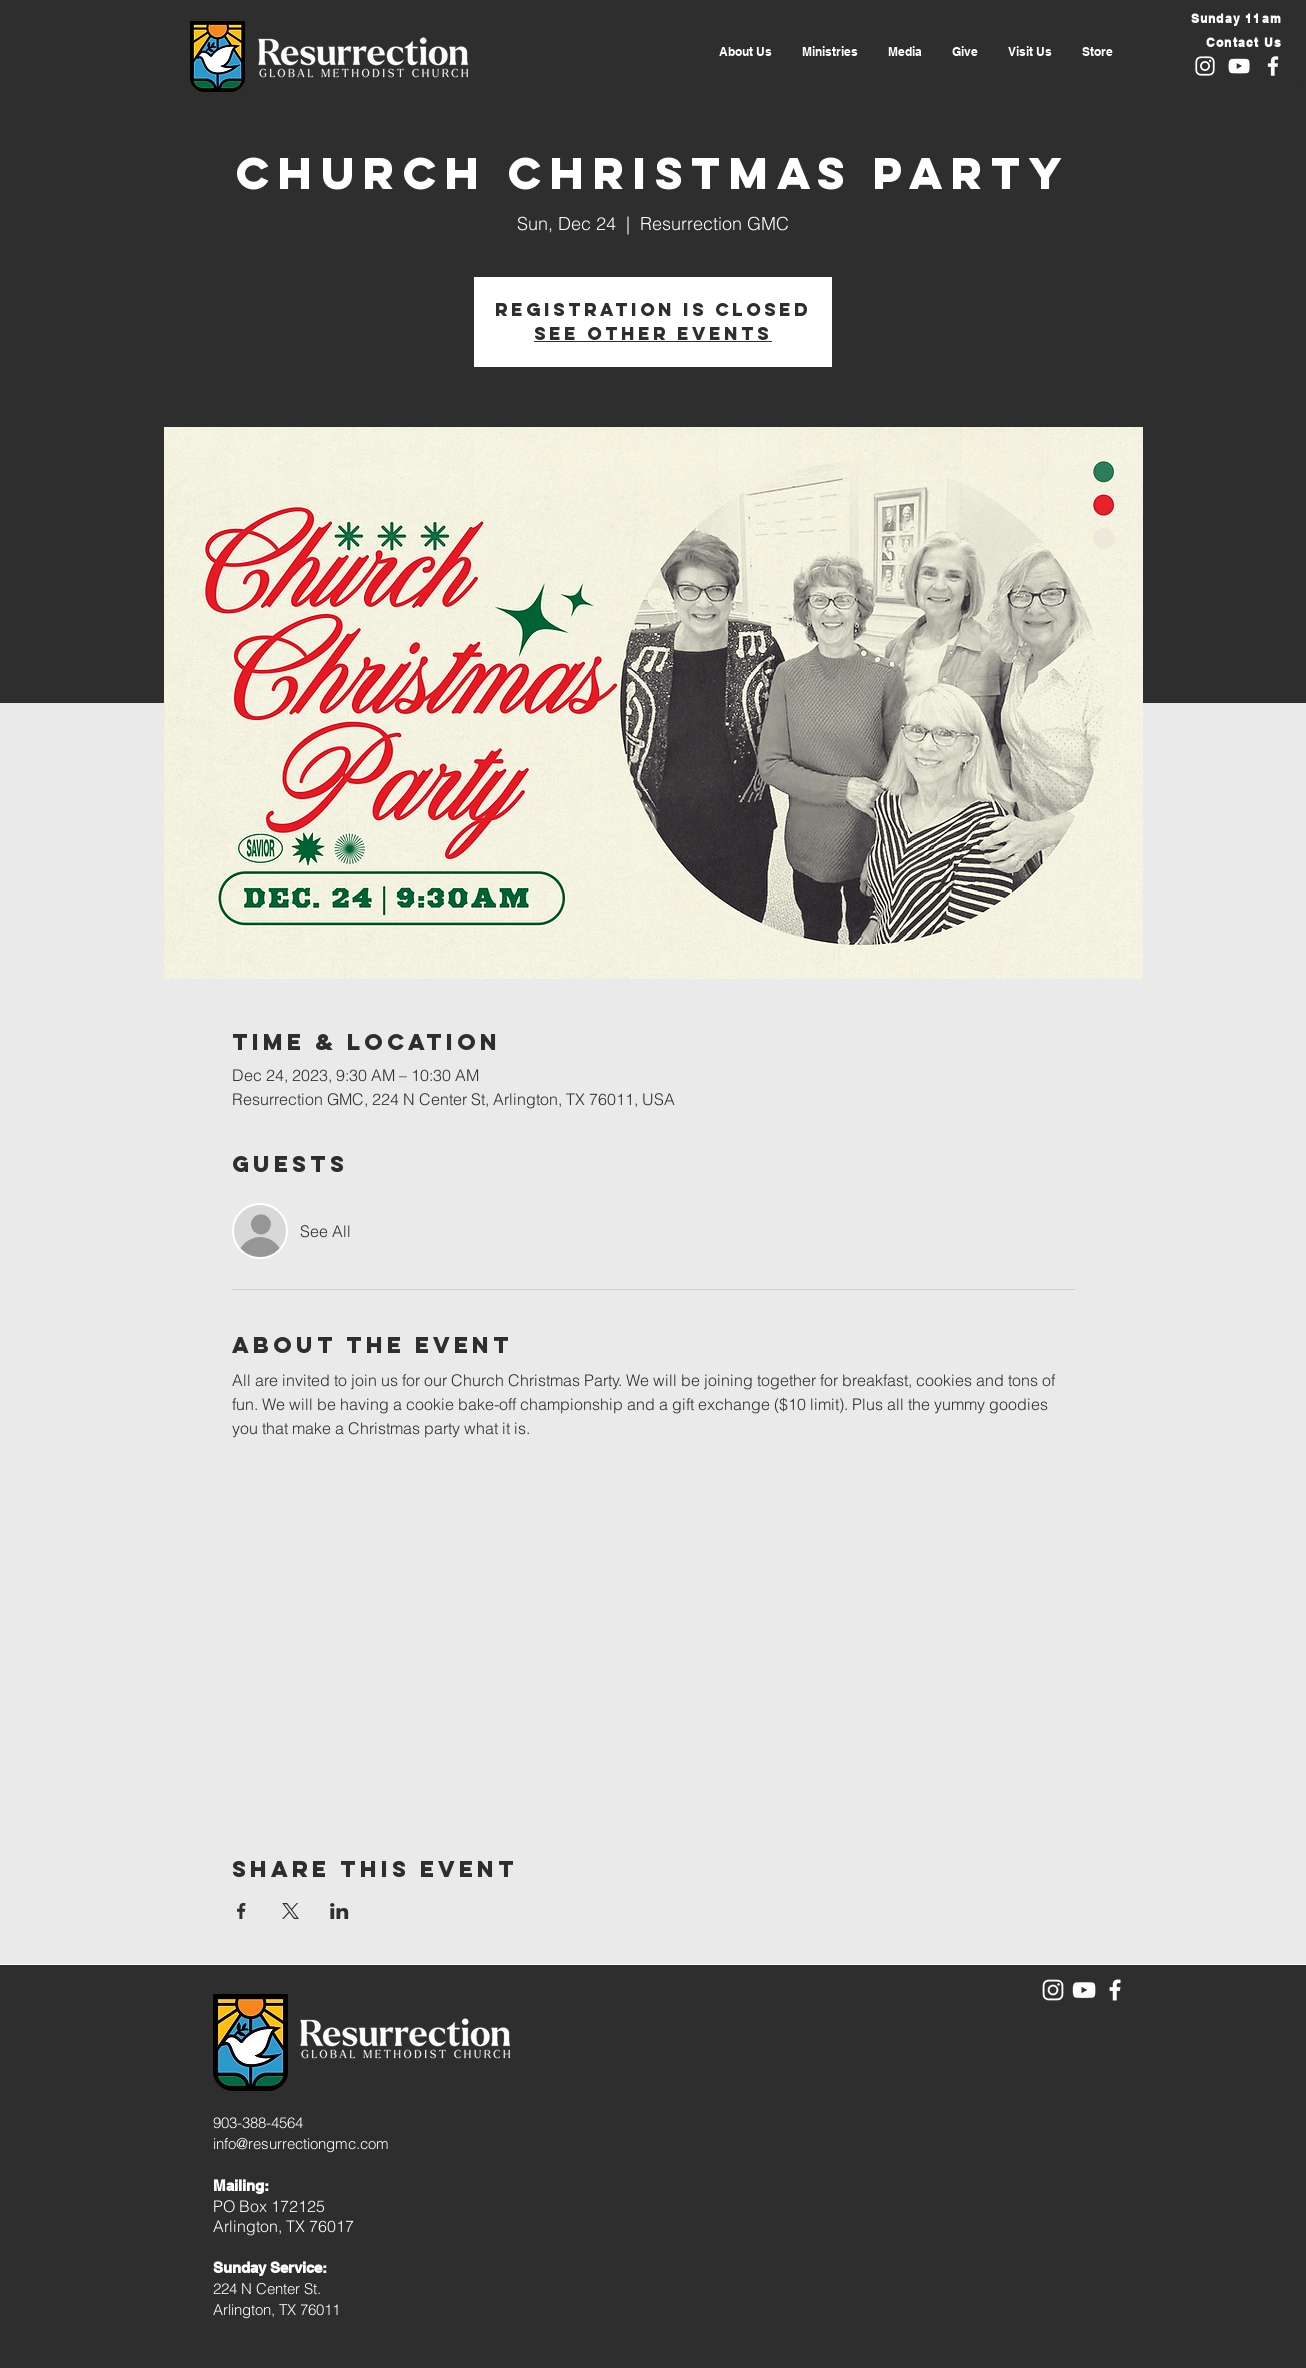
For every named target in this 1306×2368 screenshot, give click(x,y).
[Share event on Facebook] (241, 1911)
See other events (653, 333)
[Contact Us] (1234, 42)
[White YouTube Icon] (1239, 66)
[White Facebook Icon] (1273, 66)
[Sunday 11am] (1234, 18)
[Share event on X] (290, 1911)
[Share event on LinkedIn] (339, 1911)
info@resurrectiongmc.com (301, 2143)
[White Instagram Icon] (1205, 66)
